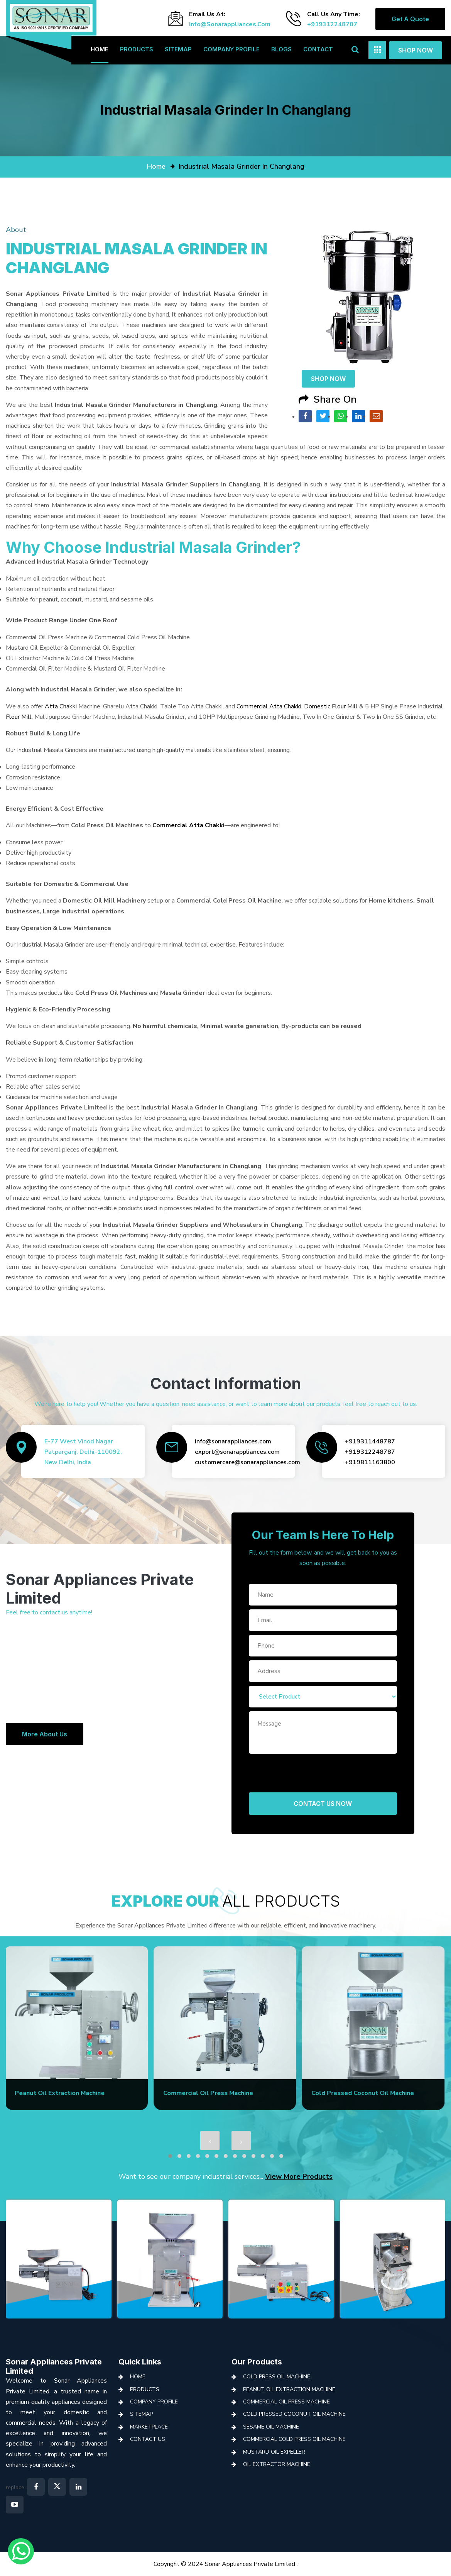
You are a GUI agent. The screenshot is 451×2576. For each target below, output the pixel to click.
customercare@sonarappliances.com (247, 1462)
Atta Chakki (61, 706)
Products (136, 49)
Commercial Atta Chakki (268, 706)
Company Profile (231, 49)
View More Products (299, 2176)
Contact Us (147, 2439)
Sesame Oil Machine (271, 2426)
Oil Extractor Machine (276, 2464)
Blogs (281, 49)
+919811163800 (370, 1462)
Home (99, 49)
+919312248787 (332, 24)
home (156, 166)
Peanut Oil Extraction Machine (289, 2389)
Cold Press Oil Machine (276, 2376)
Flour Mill (19, 717)
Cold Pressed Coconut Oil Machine (294, 2414)
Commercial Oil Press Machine (286, 2401)
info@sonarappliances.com (229, 24)
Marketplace (149, 2426)
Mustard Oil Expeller (274, 2452)
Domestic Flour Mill (331, 706)
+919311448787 (370, 1441)
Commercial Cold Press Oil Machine (294, 2439)
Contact (318, 49)
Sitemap (178, 49)
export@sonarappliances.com (237, 1452)
